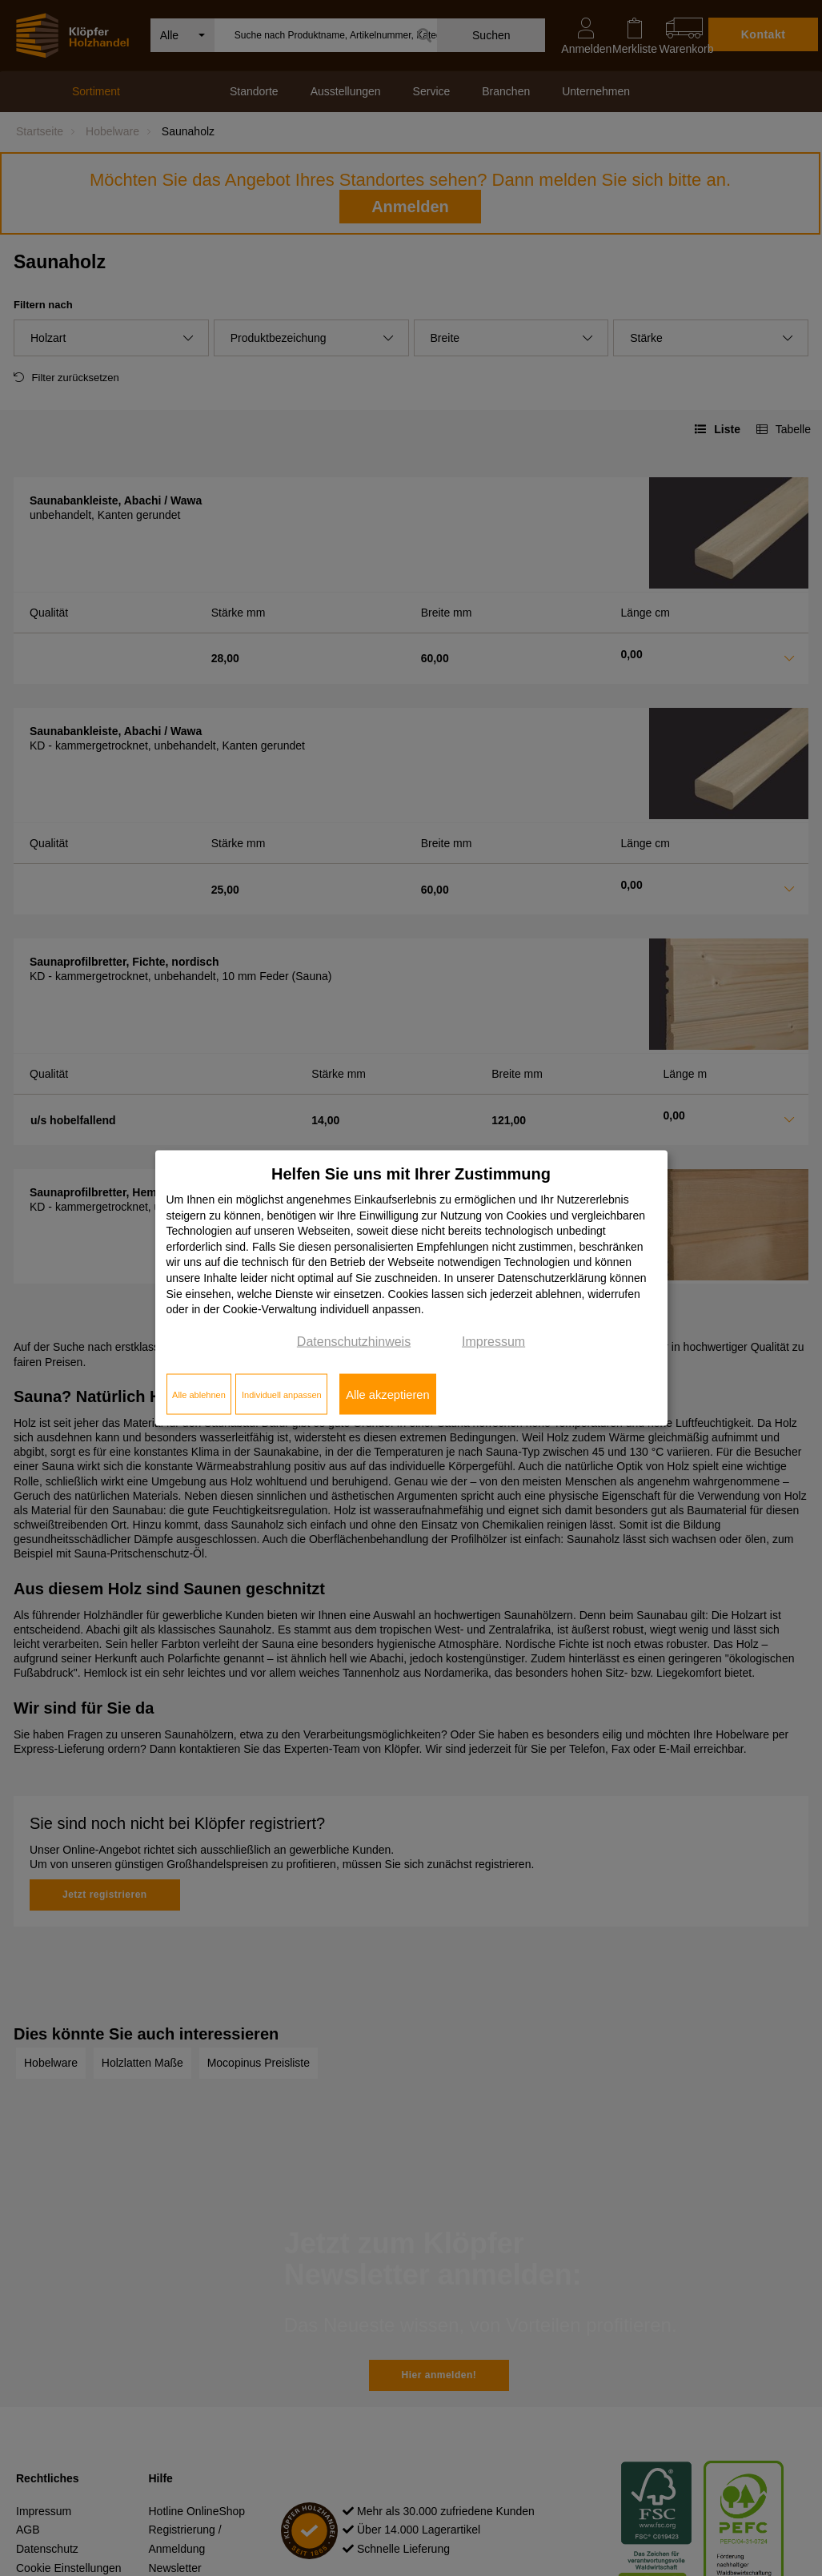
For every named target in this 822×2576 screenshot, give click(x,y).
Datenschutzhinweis (354, 1341)
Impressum (493, 1341)
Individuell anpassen (282, 1394)
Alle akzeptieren (387, 1394)
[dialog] (411, 1288)
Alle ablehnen (199, 1394)
